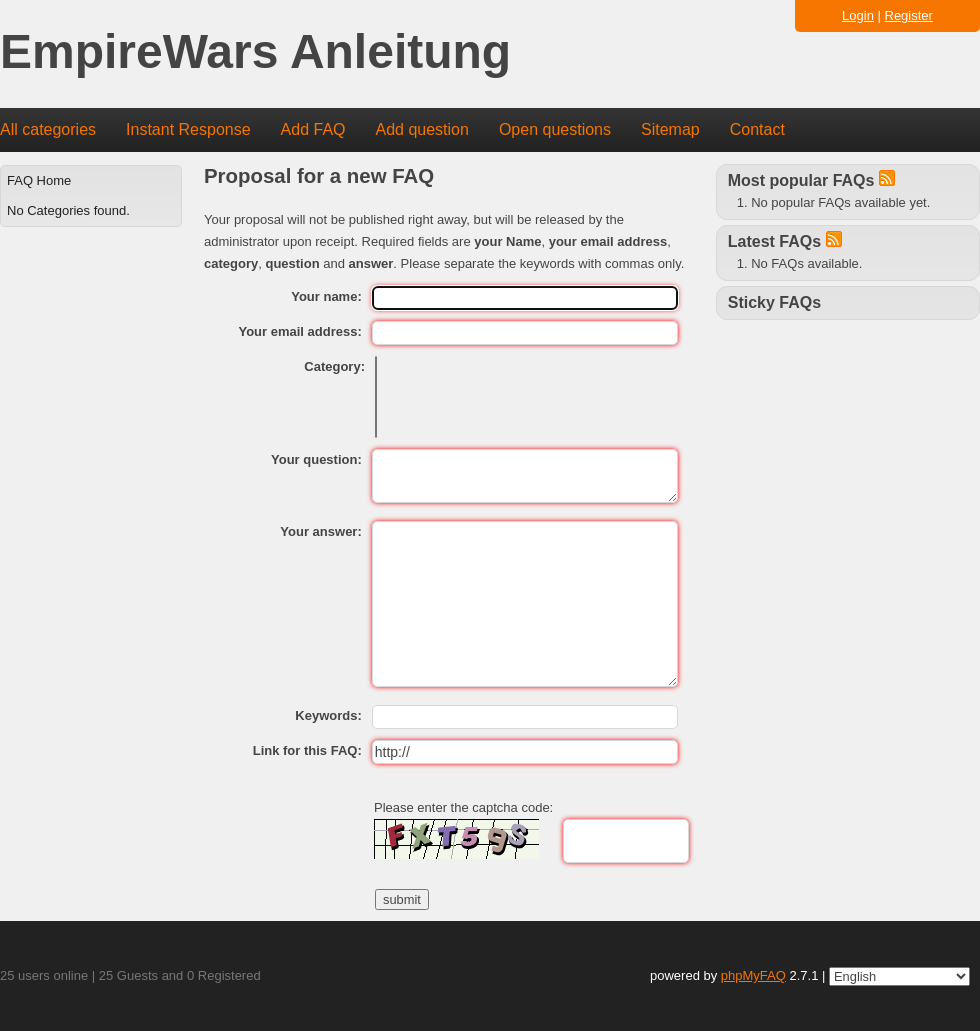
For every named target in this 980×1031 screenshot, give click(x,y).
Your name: (326, 296)
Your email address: (299, 331)
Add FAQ (313, 129)
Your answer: (320, 531)
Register (909, 15)
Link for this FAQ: (307, 750)
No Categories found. (68, 210)
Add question (422, 129)
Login (858, 15)
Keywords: (328, 715)
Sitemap (670, 129)
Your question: (316, 459)
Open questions (555, 129)
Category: (334, 366)
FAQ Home (39, 180)
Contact (757, 129)
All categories (48, 129)
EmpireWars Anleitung (255, 52)
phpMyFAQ (753, 975)
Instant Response (188, 129)
